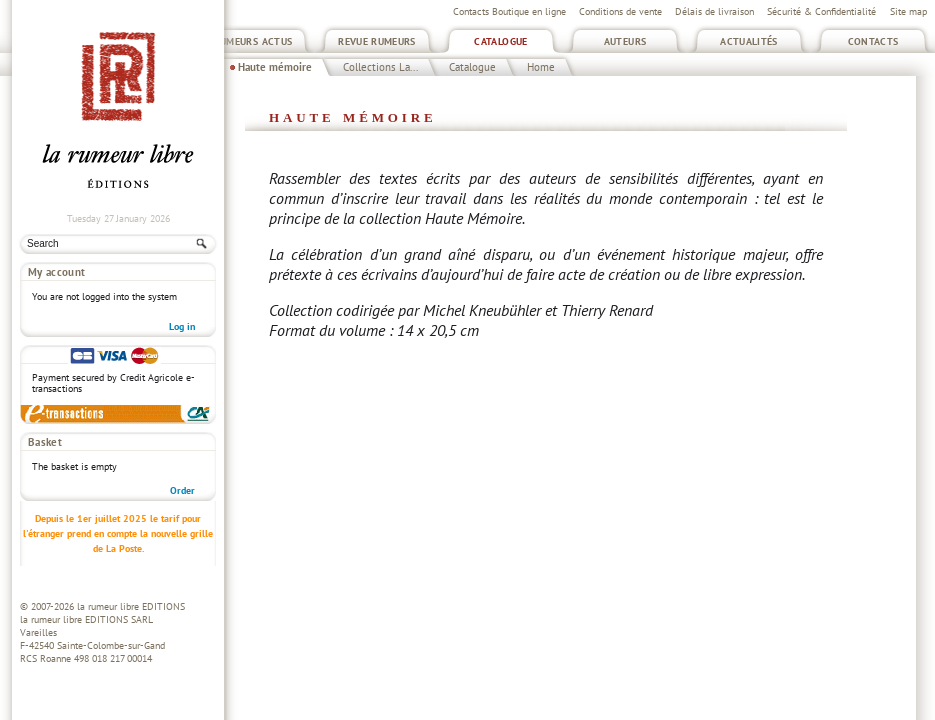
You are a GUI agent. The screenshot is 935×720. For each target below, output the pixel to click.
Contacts (873, 41)
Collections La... (380, 67)
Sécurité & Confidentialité (821, 11)
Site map (908, 11)
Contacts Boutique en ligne (509, 11)
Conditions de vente (620, 11)
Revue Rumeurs (377, 41)
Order (182, 490)
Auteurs (625, 41)
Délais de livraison (714, 11)
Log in (182, 326)
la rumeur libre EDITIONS (131, 606)
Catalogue (500, 41)
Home (541, 67)
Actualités (749, 41)
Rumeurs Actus (253, 41)
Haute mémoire (275, 67)
